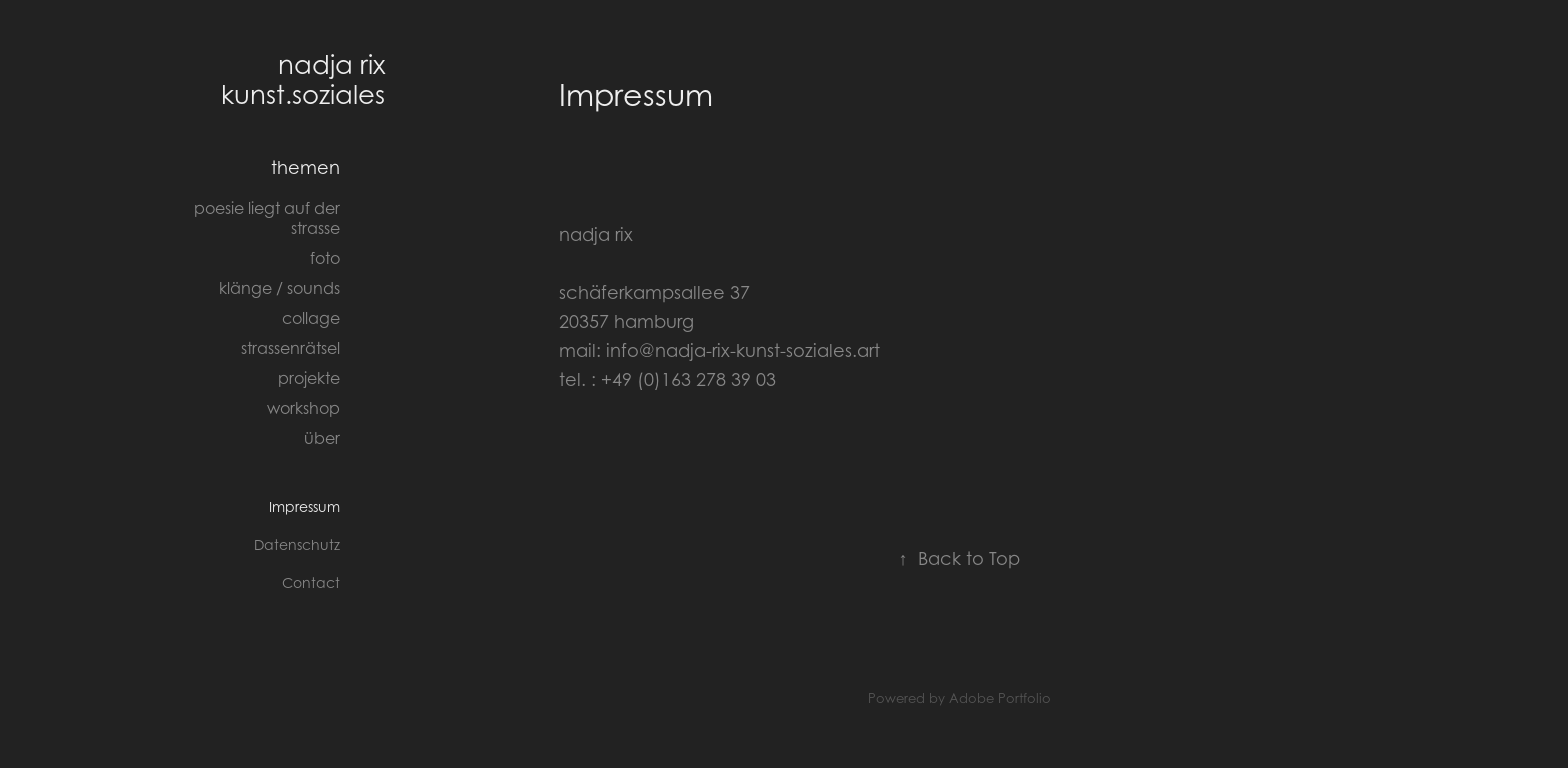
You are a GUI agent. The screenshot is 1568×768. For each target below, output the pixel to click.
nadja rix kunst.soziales (306, 79)
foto (325, 258)
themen (305, 167)
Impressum (304, 506)
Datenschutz (297, 544)
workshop (303, 408)
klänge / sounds (279, 288)
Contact (311, 582)
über (322, 438)
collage (311, 318)
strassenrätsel (290, 348)
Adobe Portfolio (1000, 698)
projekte (309, 378)
